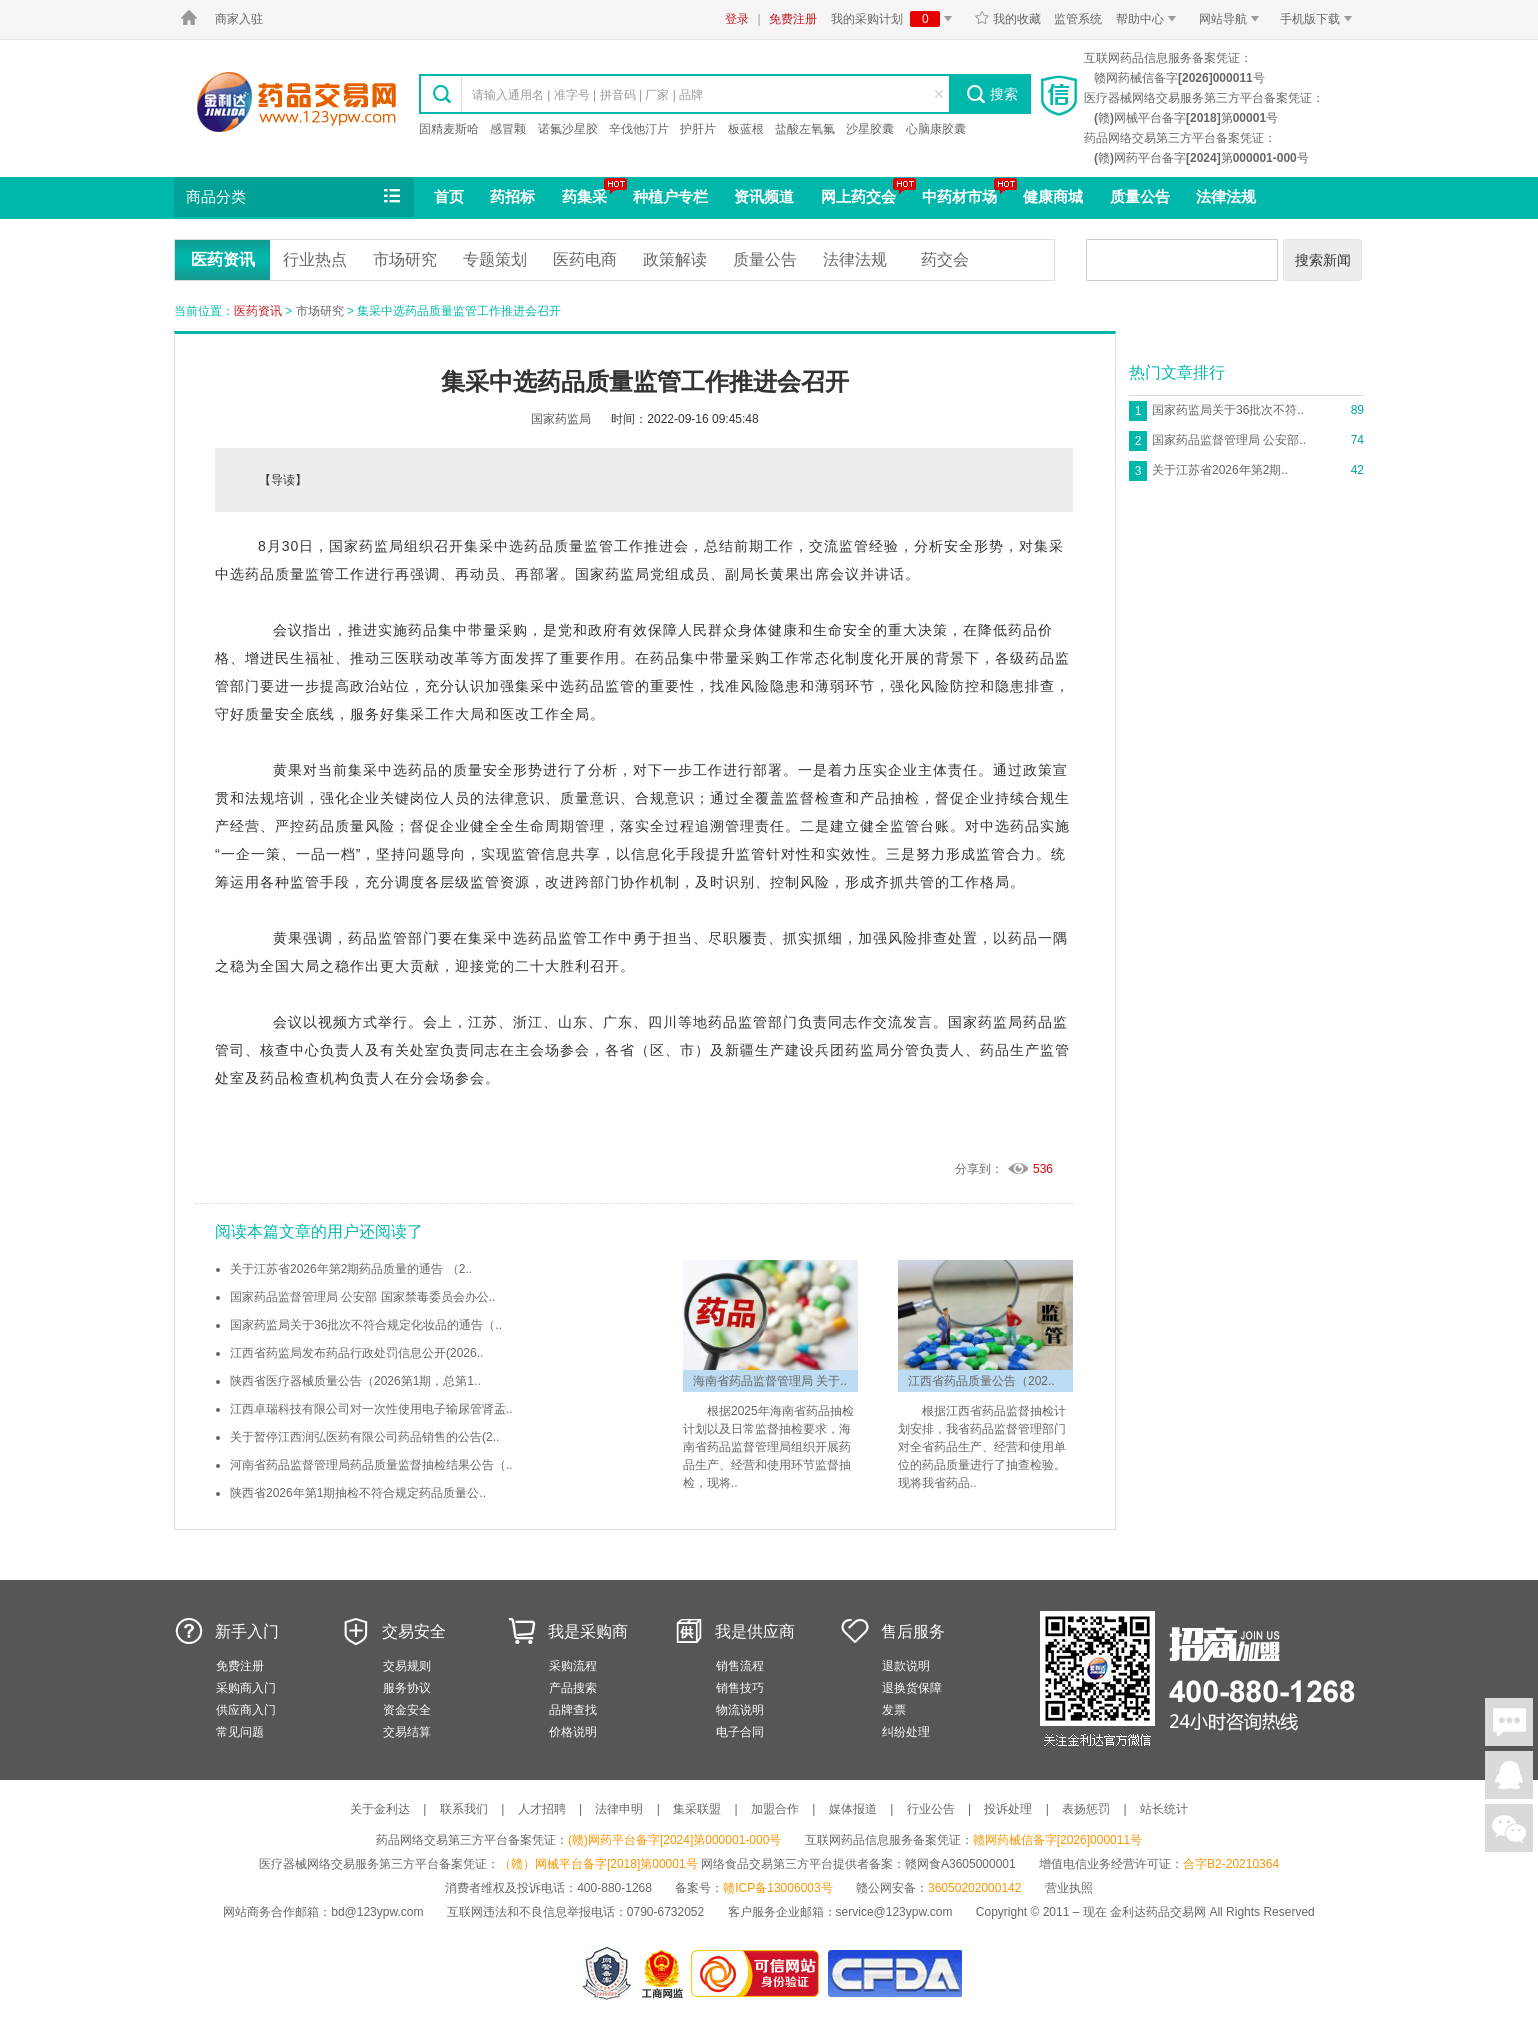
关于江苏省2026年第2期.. (1220, 470)
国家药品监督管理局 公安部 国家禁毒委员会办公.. (362, 1297)
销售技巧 (740, 1688)
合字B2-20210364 (1231, 1864)
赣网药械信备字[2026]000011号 (1057, 1840)
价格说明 (573, 1732)
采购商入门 (246, 1688)
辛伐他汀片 (639, 129)
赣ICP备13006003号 (777, 1888)
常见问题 (240, 1732)
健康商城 (1053, 196)
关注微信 (1509, 1828)
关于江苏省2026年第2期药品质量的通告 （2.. (351, 1269)
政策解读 (675, 259)
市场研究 (405, 259)
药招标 (512, 196)
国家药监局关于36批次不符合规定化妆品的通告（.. (366, 1325)
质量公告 (1140, 196)
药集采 (584, 196)
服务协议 (407, 1688)
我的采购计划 (895, 19)
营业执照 (1069, 1888)
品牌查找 (573, 1710)
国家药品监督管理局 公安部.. (1229, 440)
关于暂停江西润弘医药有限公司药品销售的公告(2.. (364, 1437)
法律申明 (619, 1809)
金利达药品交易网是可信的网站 (758, 1973)
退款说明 (906, 1666)
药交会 (945, 259)
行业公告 (931, 1809)
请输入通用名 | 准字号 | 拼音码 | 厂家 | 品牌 (587, 95)
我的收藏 (1007, 19)
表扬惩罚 (1086, 1809)
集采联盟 (697, 1809)
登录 (737, 19)
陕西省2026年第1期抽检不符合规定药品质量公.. (358, 1493)
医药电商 (585, 259)
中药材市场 (959, 196)
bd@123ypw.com (377, 1912)
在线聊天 (1509, 1722)
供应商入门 (246, 1710)
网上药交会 (858, 196)
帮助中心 (1149, 19)
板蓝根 (746, 129)
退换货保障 (912, 1688)
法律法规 (1226, 196)
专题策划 (495, 259)
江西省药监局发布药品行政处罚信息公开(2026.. (356, 1353)
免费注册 (793, 19)
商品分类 (295, 197)
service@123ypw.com (894, 1912)
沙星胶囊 (870, 129)
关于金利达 (380, 1809)
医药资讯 (223, 259)
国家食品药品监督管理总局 (894, 1973)
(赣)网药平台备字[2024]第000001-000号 (674, 1840)
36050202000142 (974, 1888)
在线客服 (1509, 1775)
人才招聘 (542, 1809)
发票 (894, 1710)
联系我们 (464, 1809)
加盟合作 (775, 1809)
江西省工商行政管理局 (663, 1973)
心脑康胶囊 (936, 129)
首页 (449, 196)
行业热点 (315, 259)
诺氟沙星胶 (568, 129)
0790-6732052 (667, 1912)
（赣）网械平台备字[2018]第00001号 (598, 1864)
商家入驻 (239, 19)
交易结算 (407, 1732)
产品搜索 (573, 1688)
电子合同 (740, 1732)
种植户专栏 (670, 196)
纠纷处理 (906, 1732)
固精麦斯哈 (449, 129)
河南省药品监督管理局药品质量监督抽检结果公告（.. (371, 1465)
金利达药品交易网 (296, 101)
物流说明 (740, 1710)
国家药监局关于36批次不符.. (1228, 410)
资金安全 (407, 1710)
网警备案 (607, 1973)
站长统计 (1164, 1809)
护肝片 (698, 129)
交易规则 (407, 1666)
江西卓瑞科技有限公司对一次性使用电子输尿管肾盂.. (371, 1409)
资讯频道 (764, 196)
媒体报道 (853, 1809)
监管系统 (1078, 19)
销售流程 (740, 1666)
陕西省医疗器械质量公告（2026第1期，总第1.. (355, 1381)
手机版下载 (1319, 19)
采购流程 (573, 1666)
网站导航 (1232, 19)
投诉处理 (1008, 1809)
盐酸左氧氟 (805, 129)
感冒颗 (508, 129)
